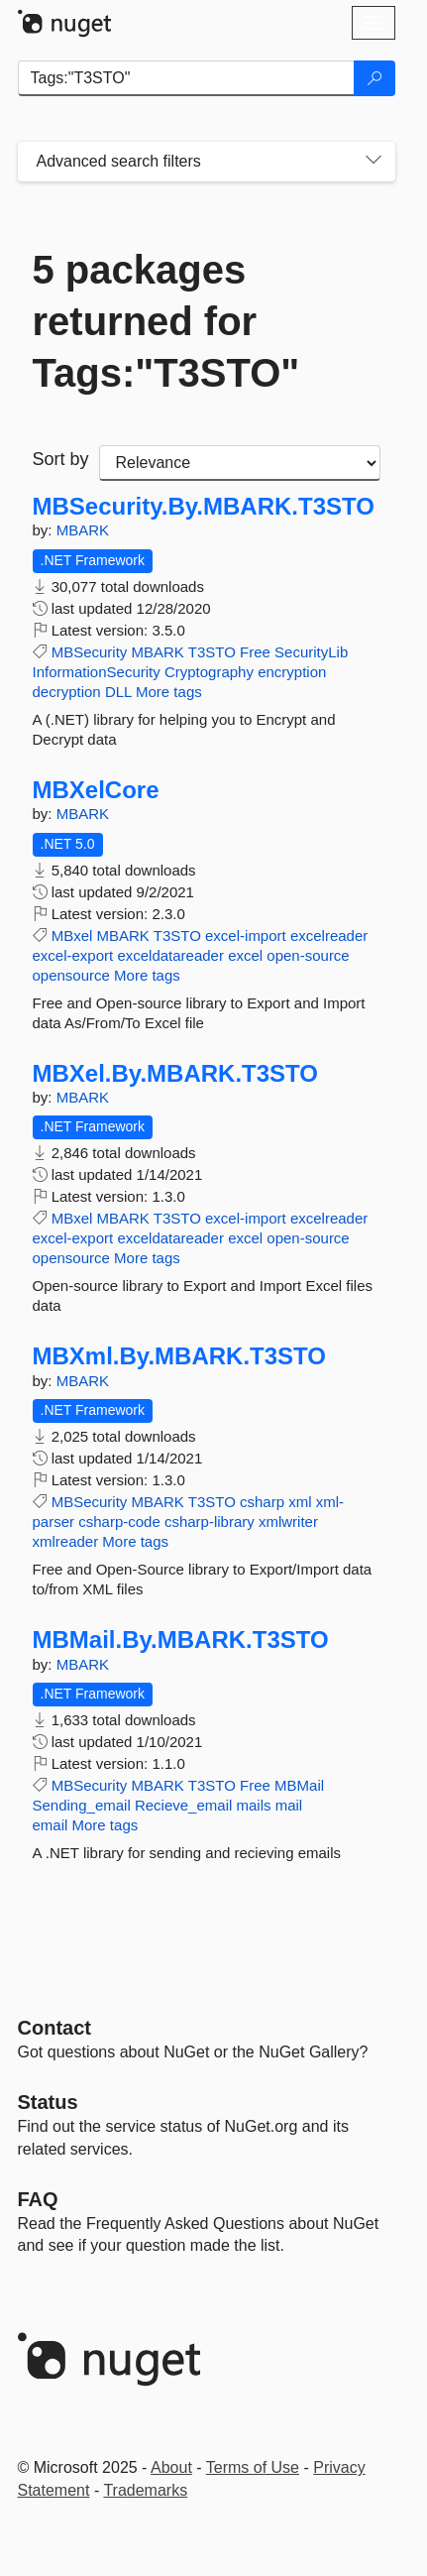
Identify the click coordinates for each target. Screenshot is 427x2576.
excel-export (73, 955)
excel (245, 955)
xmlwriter (288, 1521)
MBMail (299, 1785)
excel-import (245, 935)
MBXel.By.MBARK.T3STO (176, 1074)
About (171, 2467)
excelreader (329, 935)
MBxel (72, 935)
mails (253, 1805)
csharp (262, 1501)
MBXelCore (96, 790)
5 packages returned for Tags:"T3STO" (166, 321)
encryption (292, 671)
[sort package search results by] (239, 463)
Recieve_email (183, 1805)
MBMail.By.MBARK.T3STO (181, 1640)
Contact (54, 2028)
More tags (169, 691)
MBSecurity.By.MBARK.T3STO (203, 507)
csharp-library (209, 1521)
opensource (71, 975)
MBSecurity (90, 652)
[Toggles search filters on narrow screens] (373, 161)
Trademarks (145, 2490)
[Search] (374, 78)
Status (48, 2102)
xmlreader (66, 1541)
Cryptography (209, 671)
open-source (308, 955)
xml (299, 1501)
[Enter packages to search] (186, 78)
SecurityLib (311, 652)
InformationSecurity (96, 671)
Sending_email (82, 1805)
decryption (67, 691)
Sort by (61, 459)
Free (255, 652)
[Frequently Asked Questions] (38, 2199)
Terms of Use (252, 2467)
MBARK (82, 530)
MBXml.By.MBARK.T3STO (180, 1356)
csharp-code (119, 1521)
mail (289, 1805)
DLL (118, 691)
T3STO (212, 652)
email (50, 1824)
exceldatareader (170, 955)
